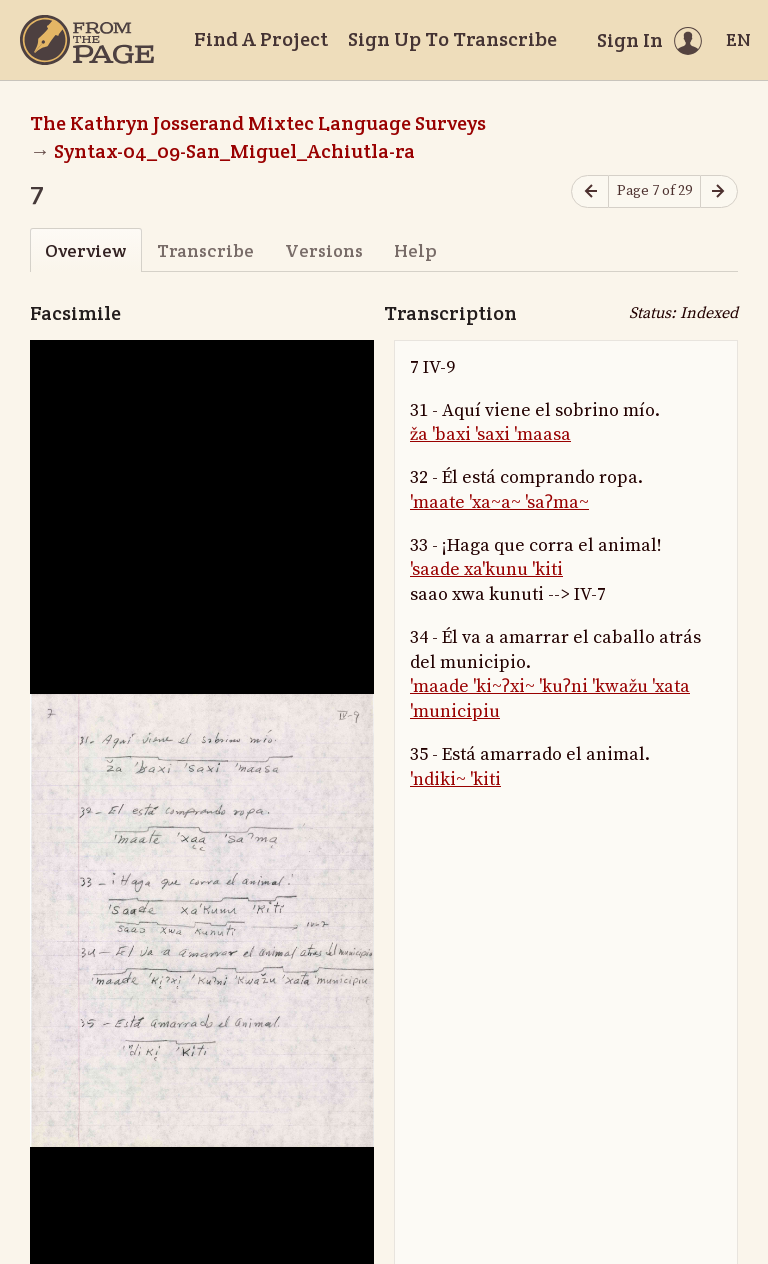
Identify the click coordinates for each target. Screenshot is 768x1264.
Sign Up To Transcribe (452, 39)
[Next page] (719, 191)
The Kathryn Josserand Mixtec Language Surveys (258, 123)
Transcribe (205, 250)
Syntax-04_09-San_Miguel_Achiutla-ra (234, 151)
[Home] (87, 40)
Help (415, 250)
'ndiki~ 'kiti (455, 779)
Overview (85, 250)
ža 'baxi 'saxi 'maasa (490, 434)
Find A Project (261, 39)
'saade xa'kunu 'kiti (486, 569)
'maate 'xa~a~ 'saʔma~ (499, 502)
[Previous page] (590, 191)
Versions (324, 250)
